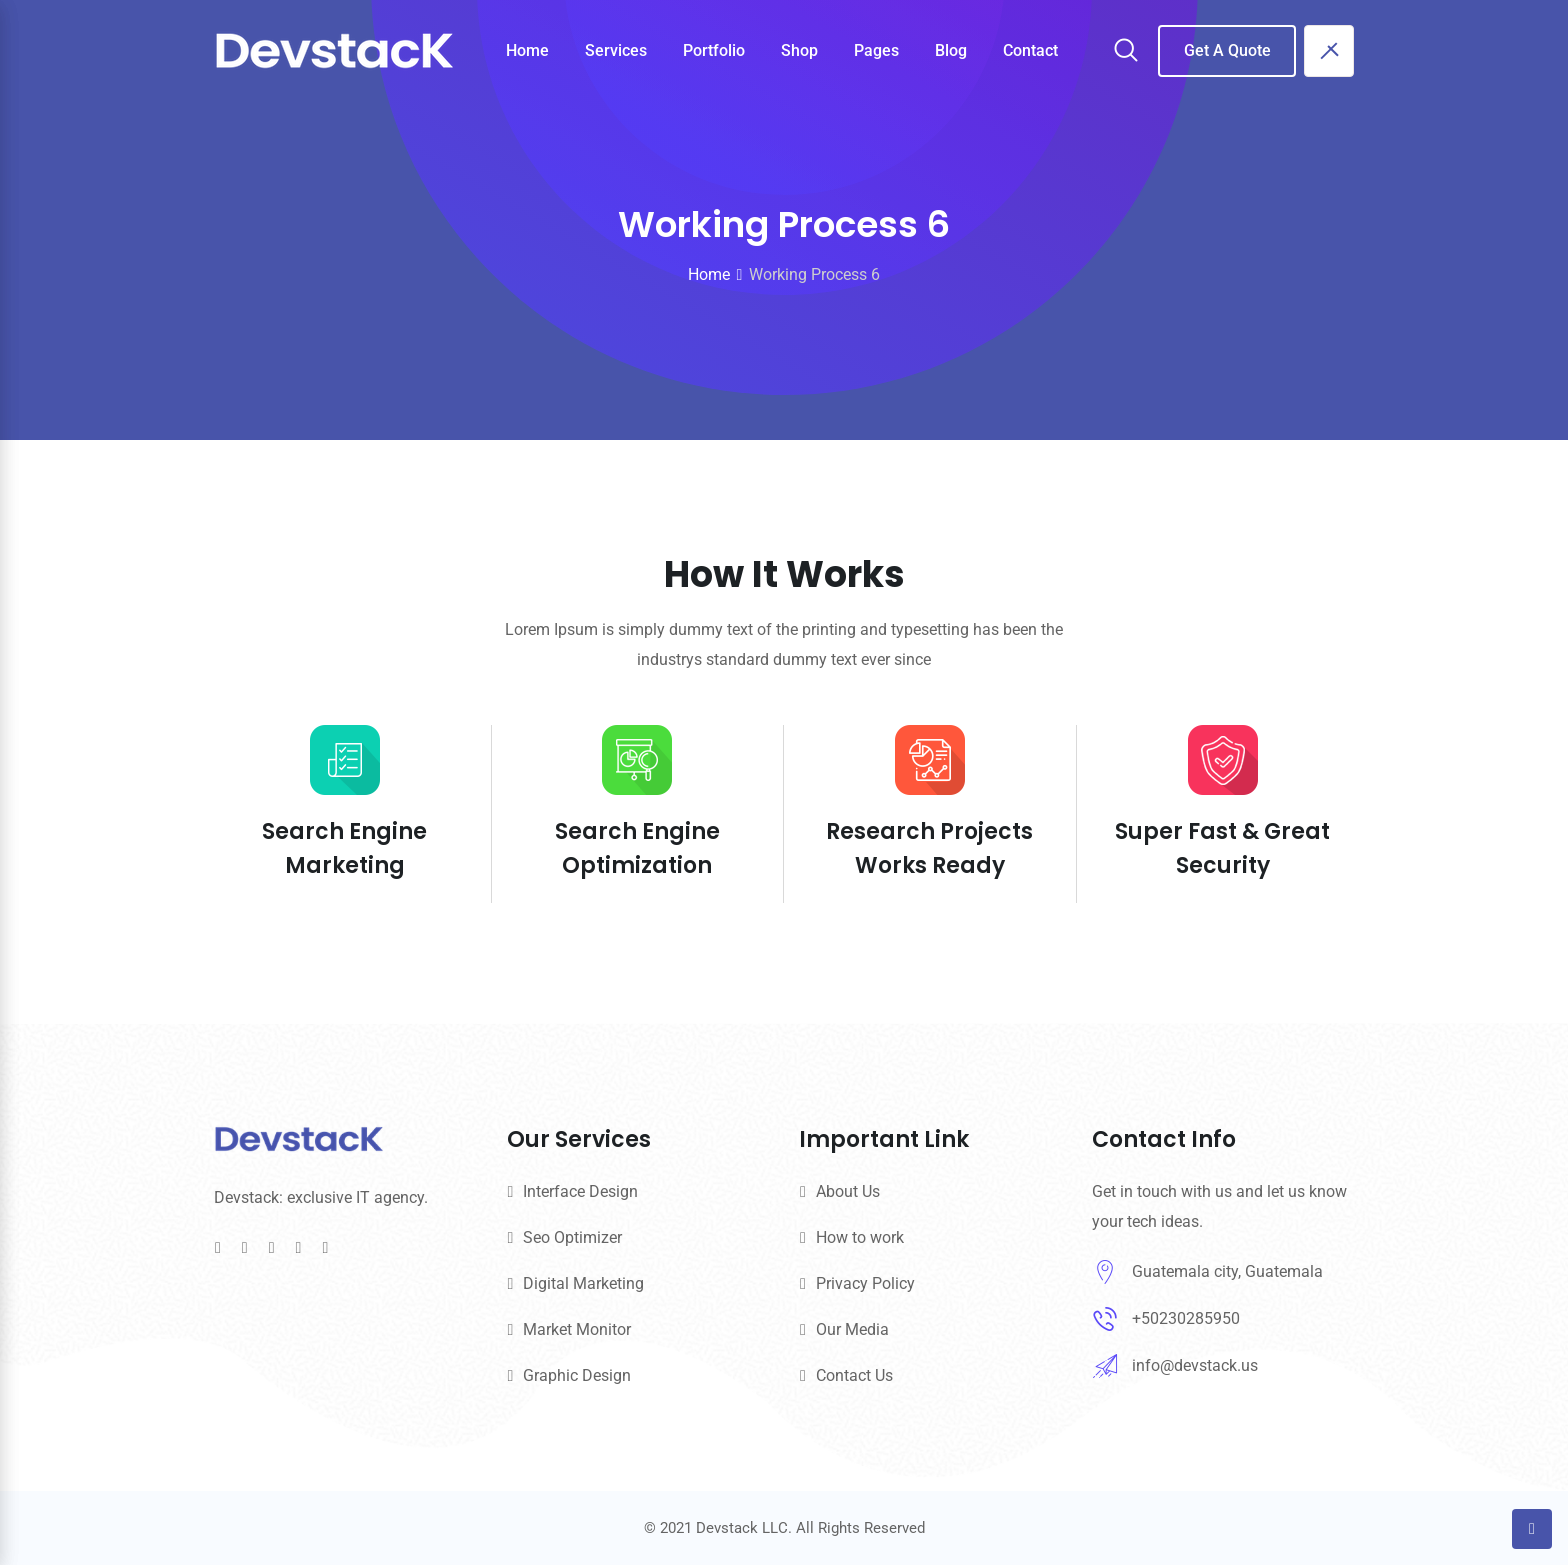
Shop (799, 50)
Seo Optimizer (572, 1237)
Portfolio (714, 50)
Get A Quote (1227, 50)
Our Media (852, 1329)
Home (527, 50)
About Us (848, 1191)
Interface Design (580, 1191)
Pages (876, 50)
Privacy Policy (865, 1283)
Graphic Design (577, 1375)
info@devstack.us (1195, 1365)
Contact (1030, 50)
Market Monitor (577, 1329)
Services (616, 50)
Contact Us (854, 1375)
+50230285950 (1186, 1318)
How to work (860, 1237)
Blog (951, 50)
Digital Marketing (583, 1283)
